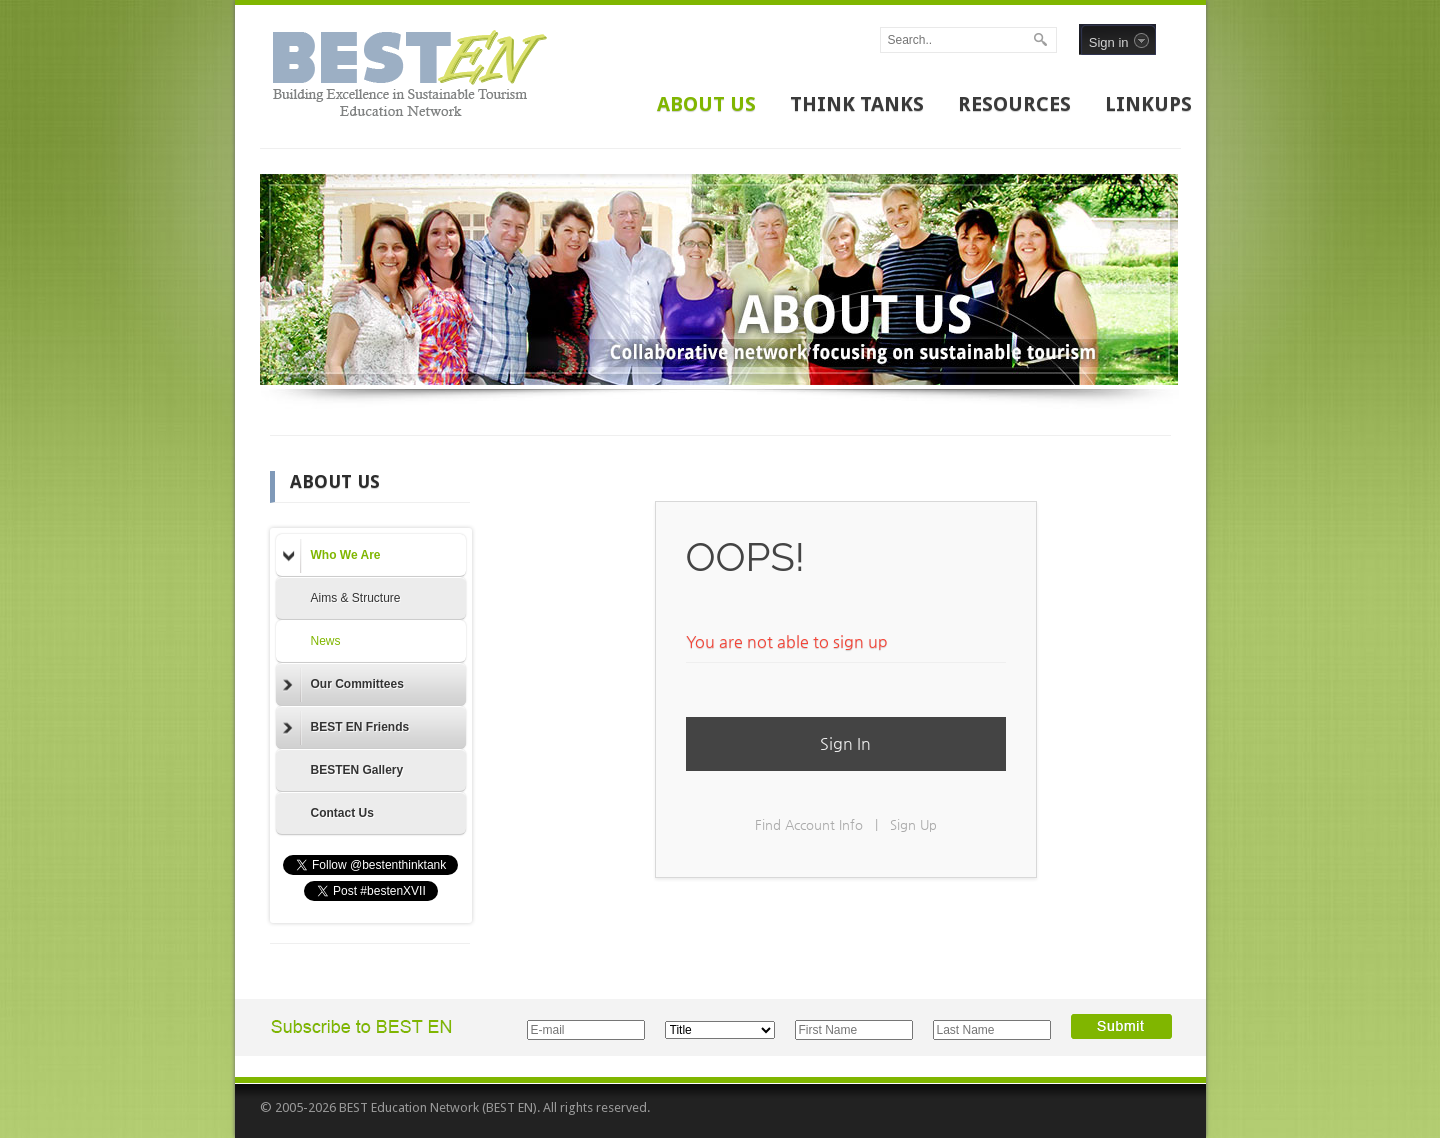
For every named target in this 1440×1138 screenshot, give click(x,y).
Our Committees (343, 685)
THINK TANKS (857, 104)
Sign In (845, 743)
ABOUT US (706, 104)
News (326, 641)
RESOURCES (1014, 104)
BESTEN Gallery (357, 770)
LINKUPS (1148, 104)
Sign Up (913, 824)
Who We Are (332, 556)
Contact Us (342, 813)
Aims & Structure (356, 598)
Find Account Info (809, 824)
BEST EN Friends (346, 728)
